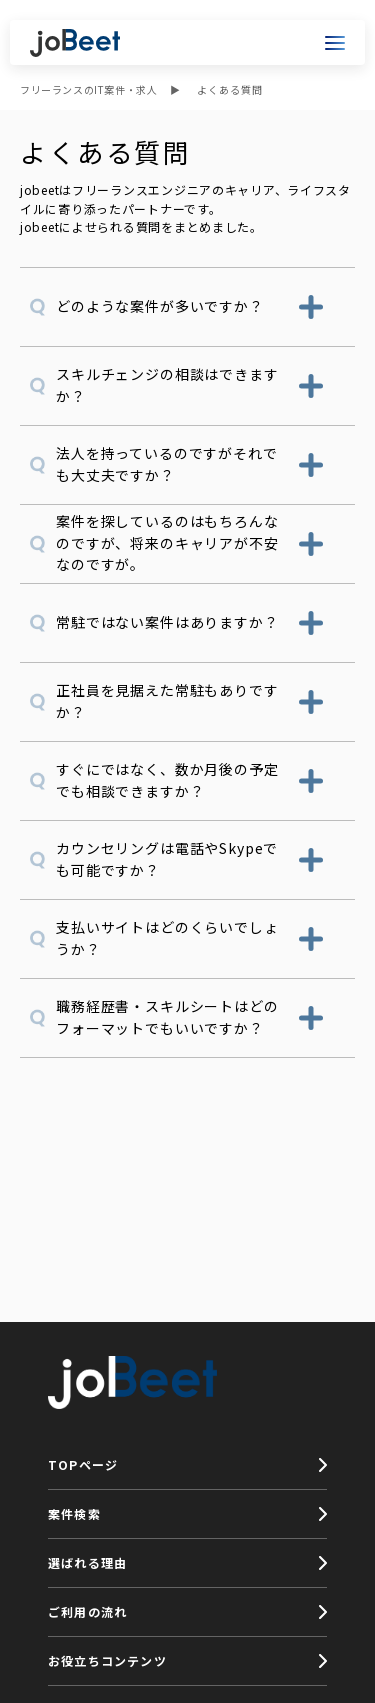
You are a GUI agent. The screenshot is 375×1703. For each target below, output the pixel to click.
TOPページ (83, 1464)
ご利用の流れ (87, 1611)
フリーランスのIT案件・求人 (88, 89)
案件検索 (74, 1513)
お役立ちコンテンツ (107, 1660)
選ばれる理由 (87, 1562)
